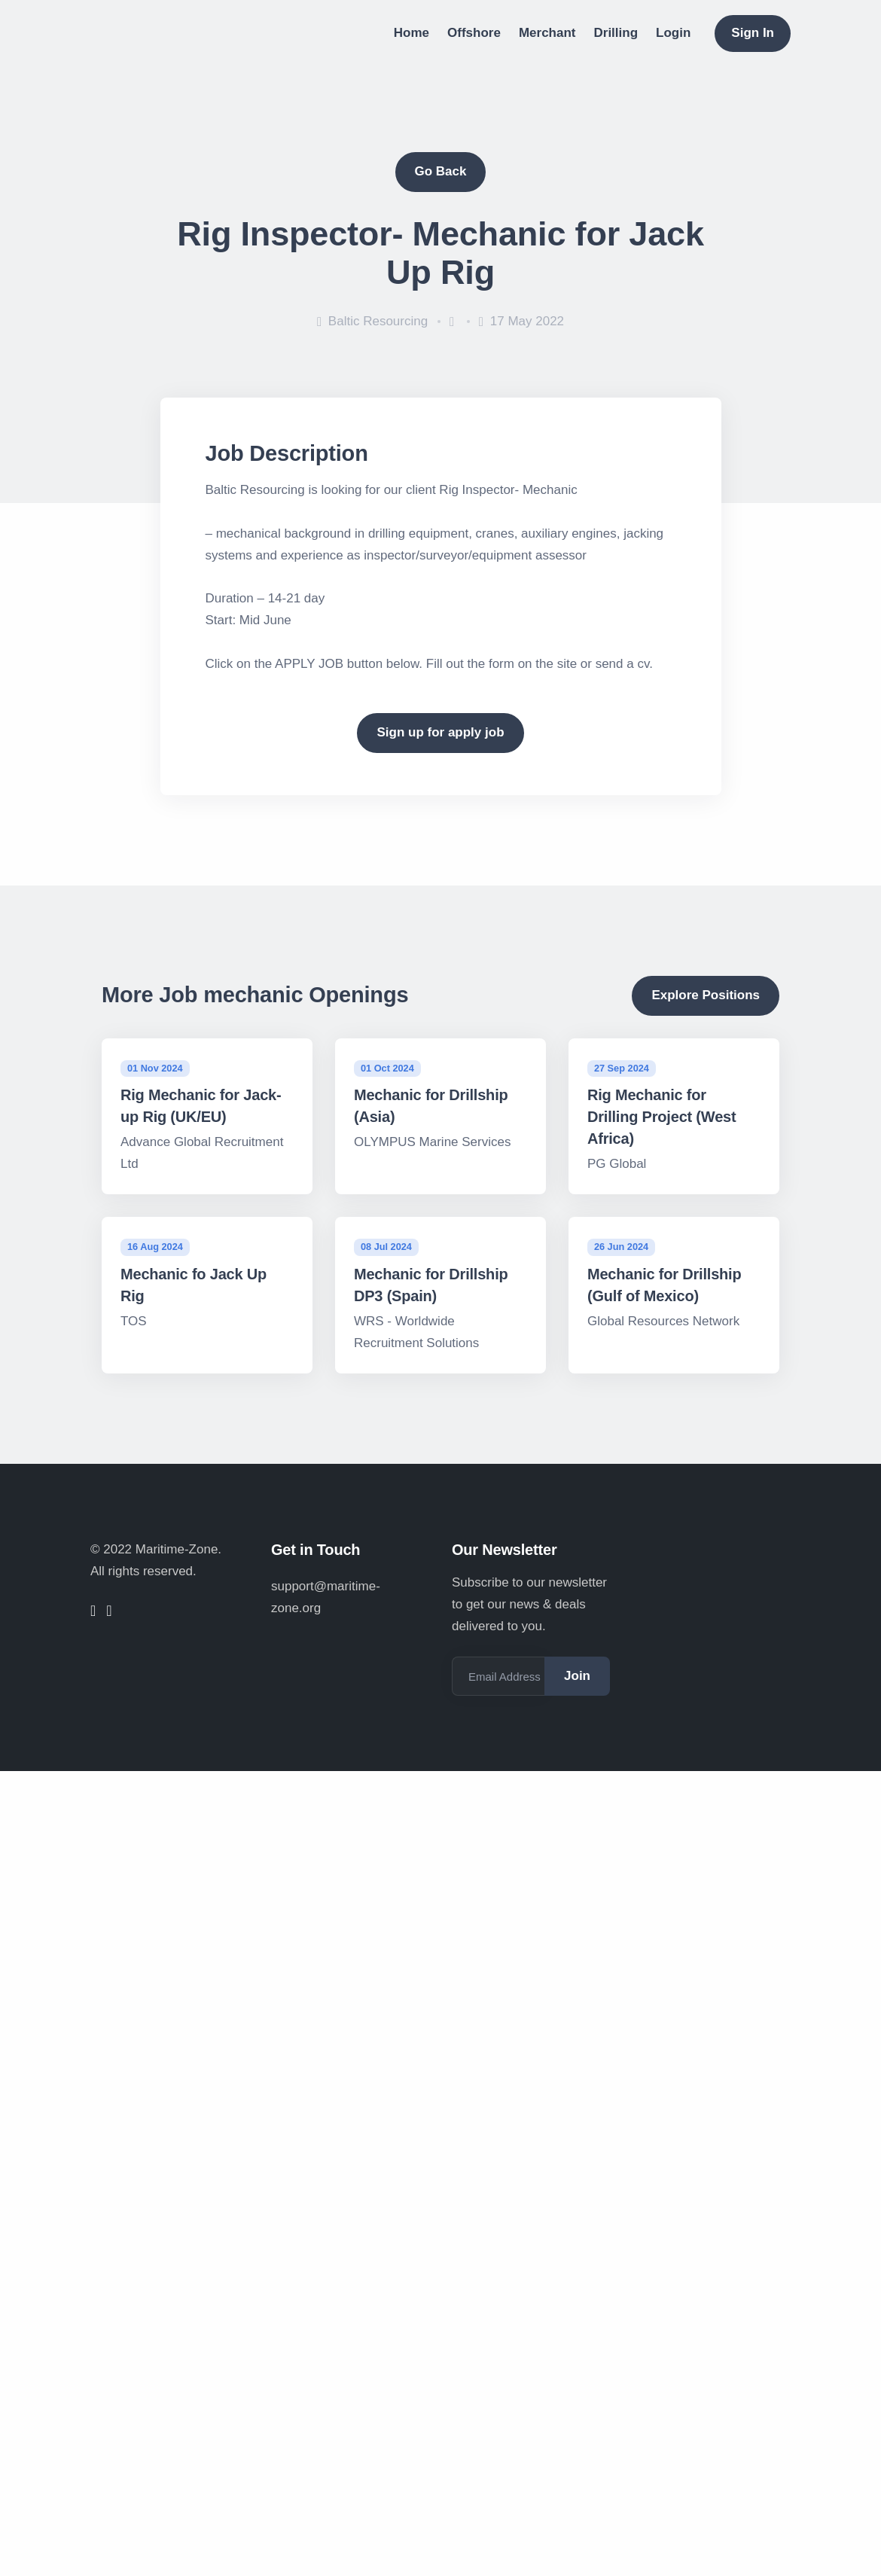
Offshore (474, 33)
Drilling (616, 33)
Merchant (547, 33)
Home (411, 33)
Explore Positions (705, 995)
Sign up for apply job (440, 732)
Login (673, 33)
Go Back (441, 171)
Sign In (752, 33)
